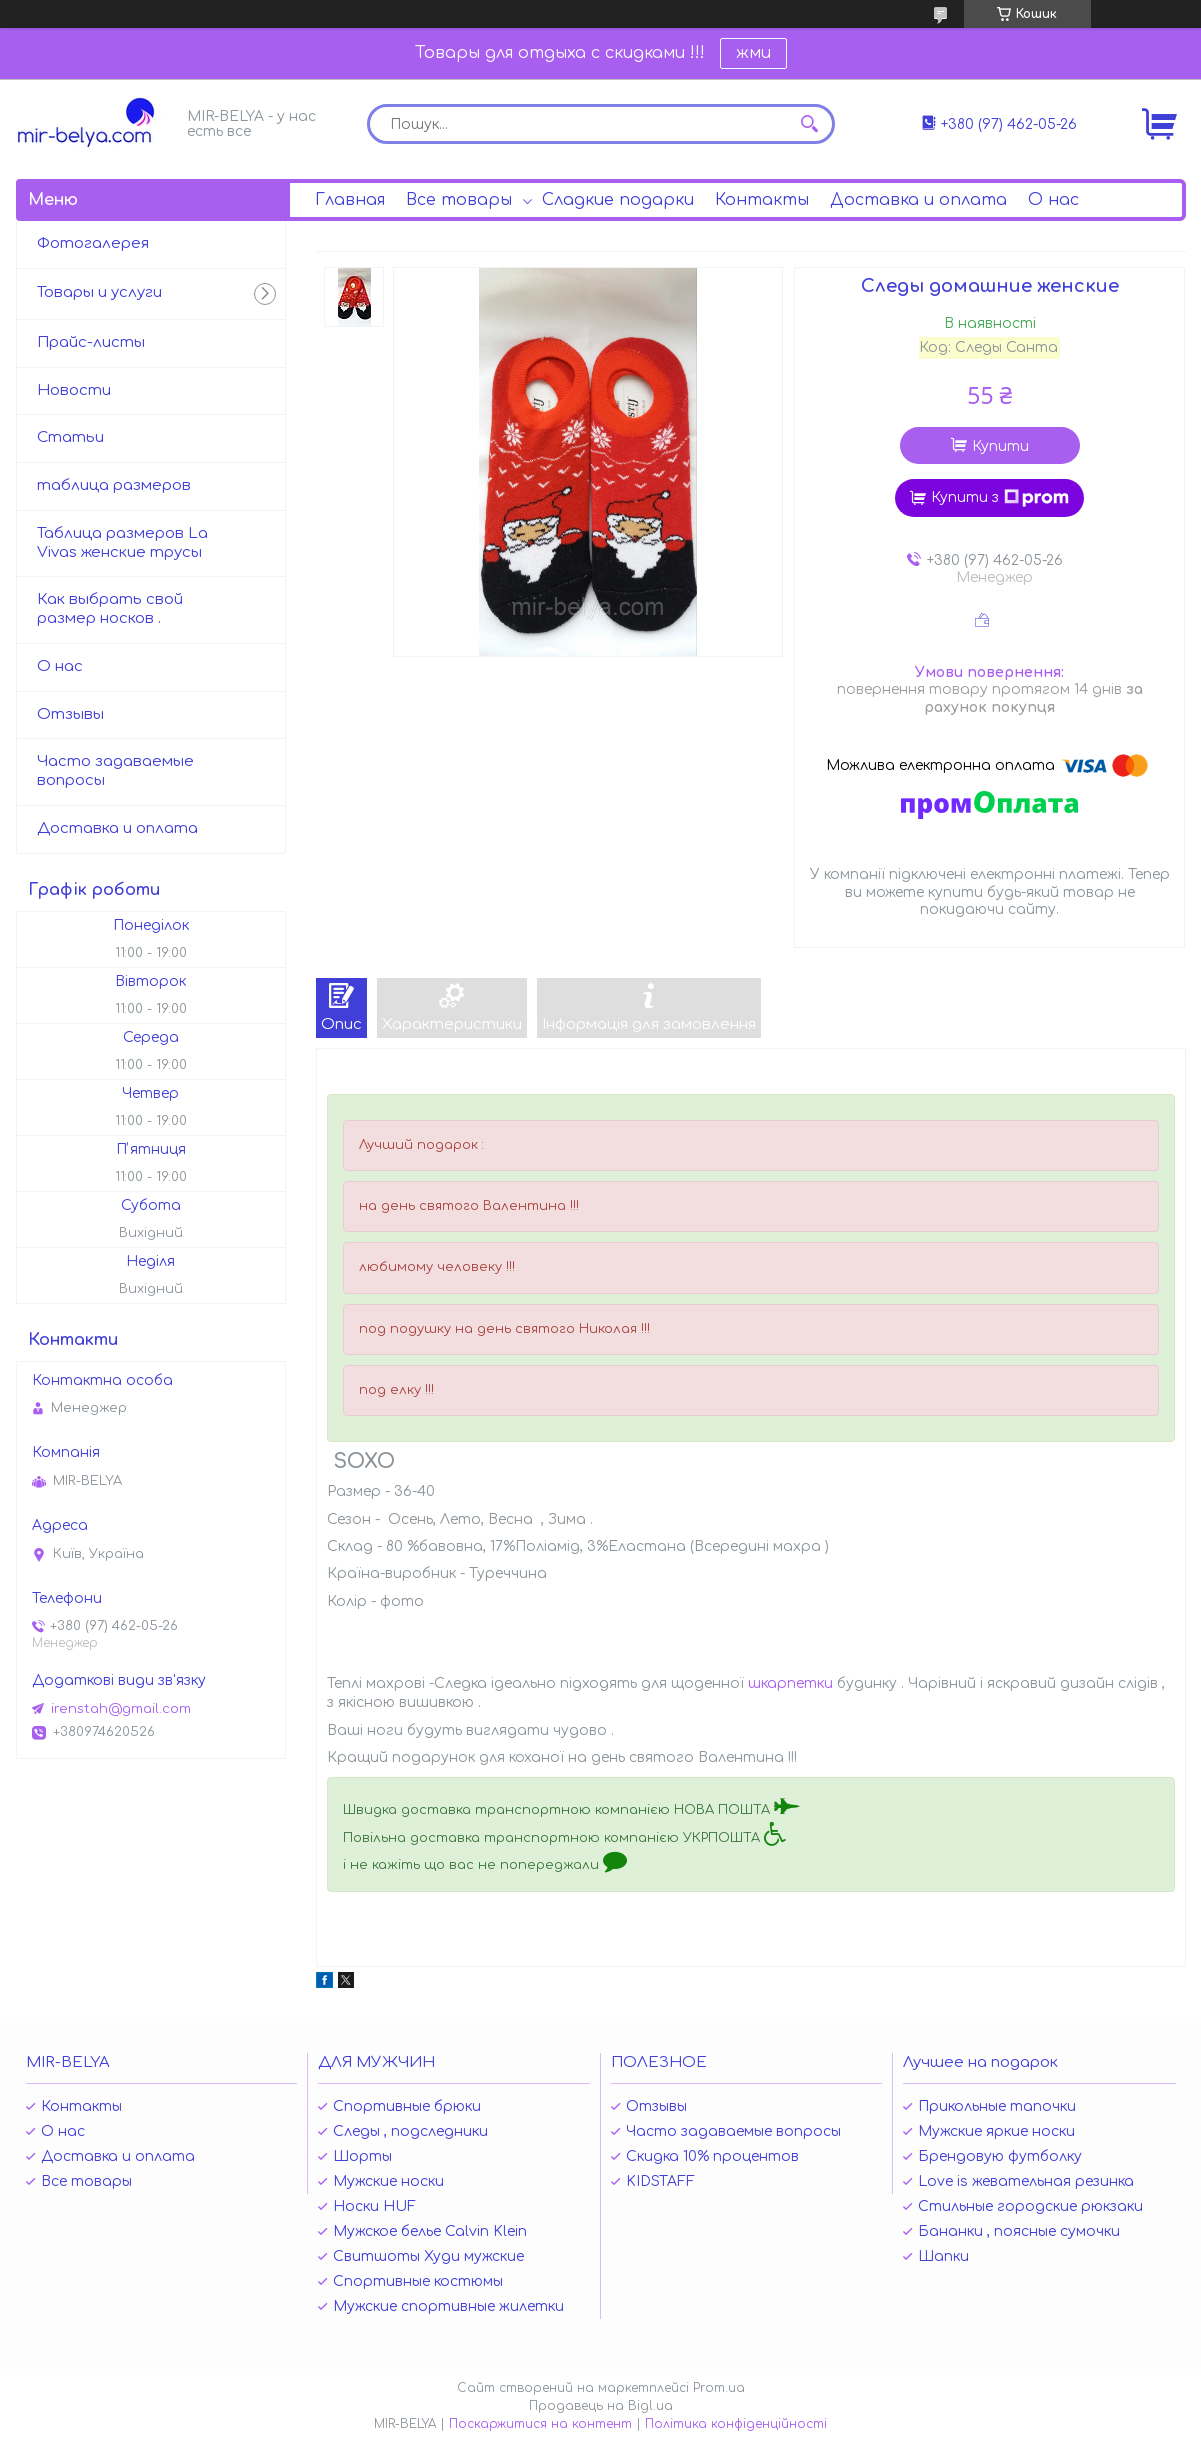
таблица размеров (114, 485)
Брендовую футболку (1000, 2156)
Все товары (459, 200)
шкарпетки (790, 1683)
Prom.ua (719, 2388)
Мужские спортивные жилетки (448, 2306)
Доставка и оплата (918, 200)
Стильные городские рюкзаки (1030, 2206)
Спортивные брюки (407, 2106)
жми (753, 53)
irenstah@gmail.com (121, 1709)
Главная (350, 200)
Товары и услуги (99, 292)
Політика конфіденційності (736, 2424)
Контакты (762, 200)
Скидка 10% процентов (712, 2156)
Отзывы (70, 714)
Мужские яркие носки (996, 2131)
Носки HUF (374, 2206)
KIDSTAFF (660, 2181)
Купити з (1000, 498)
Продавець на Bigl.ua (601, 2406)
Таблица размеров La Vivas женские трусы (122, 543)
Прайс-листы (91, 342)
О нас (1053, 200)
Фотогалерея (93, 243)
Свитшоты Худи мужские (428, 2256)
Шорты (362, 2156)
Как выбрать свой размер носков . (110, 609)
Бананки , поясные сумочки (1019, 2231)
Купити (1000, 446)
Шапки (943, 2256)
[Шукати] (810, 124)
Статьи (70, 437)
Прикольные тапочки (997, 2106)
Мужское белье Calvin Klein (430, 2231)
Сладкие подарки (618, 200)
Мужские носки (388, 2181)
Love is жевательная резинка (1026, 2181)
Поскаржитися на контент (540, 2424)
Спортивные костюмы (418, 2281)
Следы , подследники (410, 2131)
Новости (74, 390)
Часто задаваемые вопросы (115, 771)
